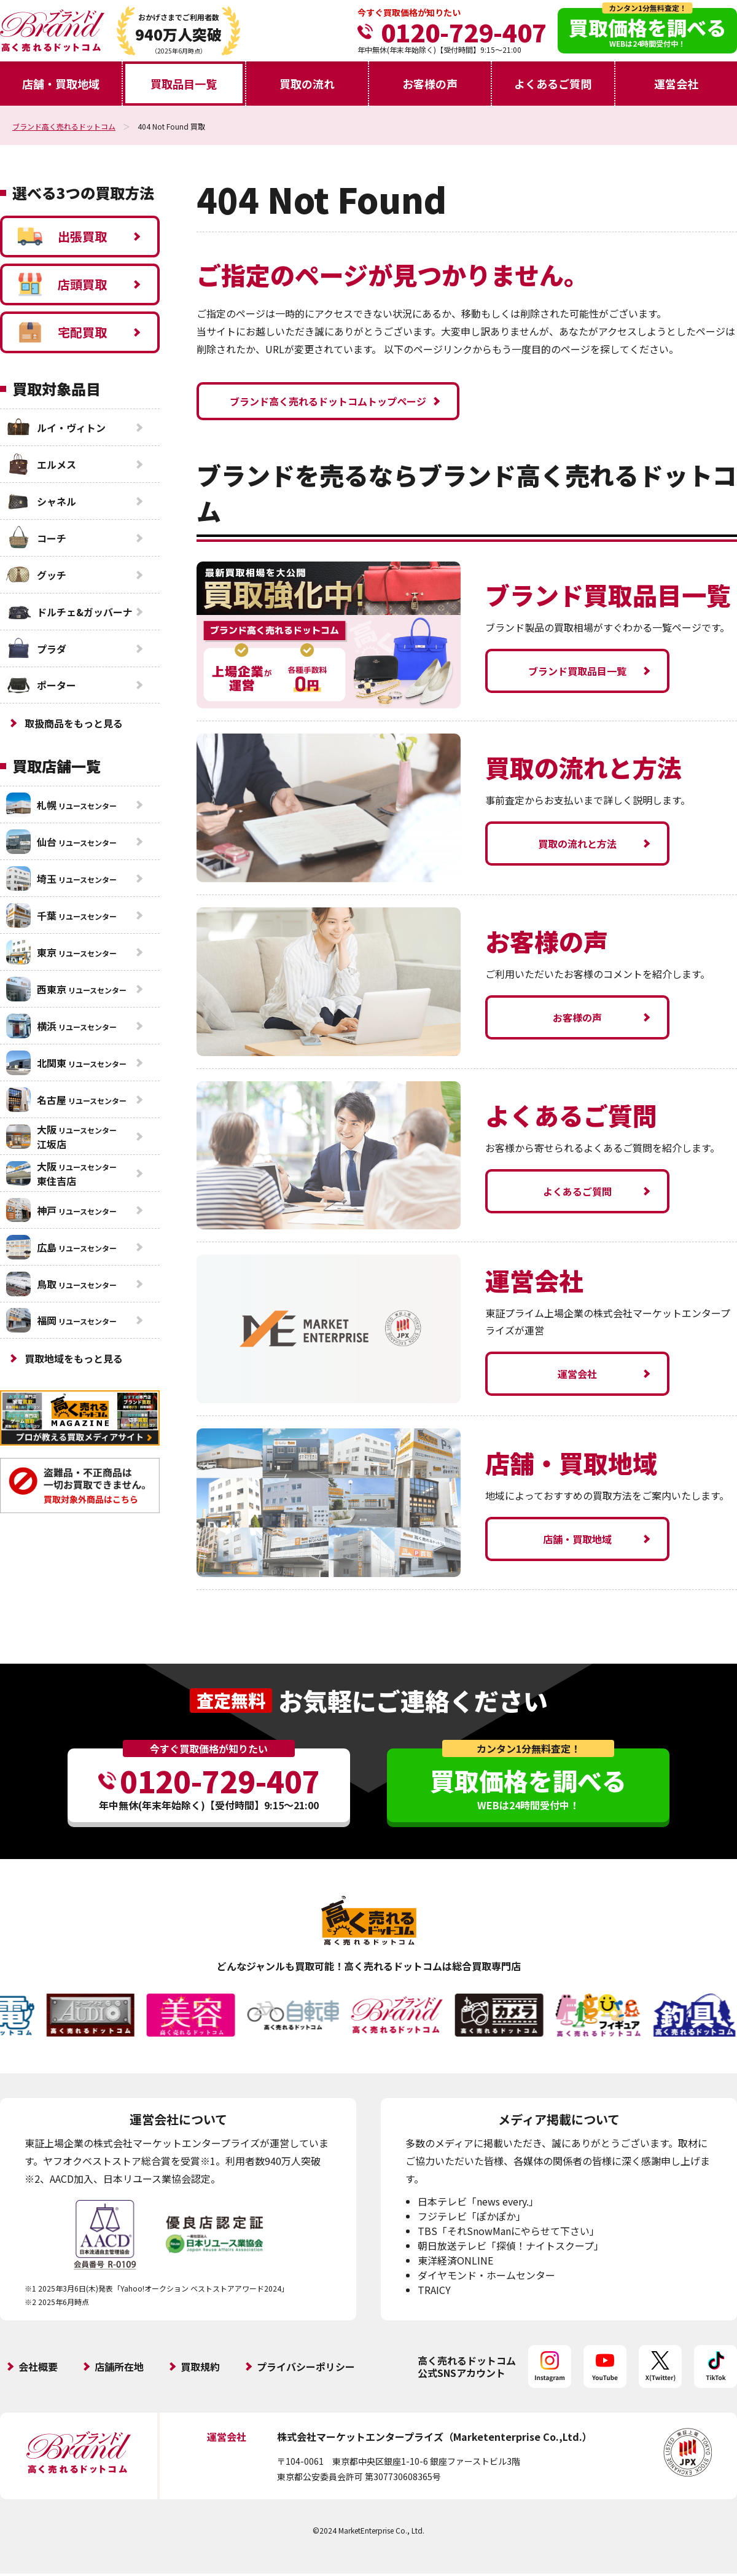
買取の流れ (307, 84)
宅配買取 (62, 332)
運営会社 (676, 84)
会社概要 (38, 2366)
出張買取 (62, 236)
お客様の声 (430, 84)
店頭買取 (62, 284)
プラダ (36, 648)
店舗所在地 (119, 2366)
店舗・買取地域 (60, 84)
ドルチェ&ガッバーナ (69, 612)
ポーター (41, 685)
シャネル (41, 501)
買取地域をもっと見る (74, 1358)
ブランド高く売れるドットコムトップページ (328, 401)
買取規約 (200, 2366)
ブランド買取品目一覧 (577, 671)
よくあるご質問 (552, 84)
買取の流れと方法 (577, 843)
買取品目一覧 (183, 84)
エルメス (41, 464)
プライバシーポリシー (306, 2366)
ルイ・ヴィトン (56, 427)
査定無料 (231, 1700)
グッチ (36, 575)
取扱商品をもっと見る (74, 723)
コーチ (36, 538)
